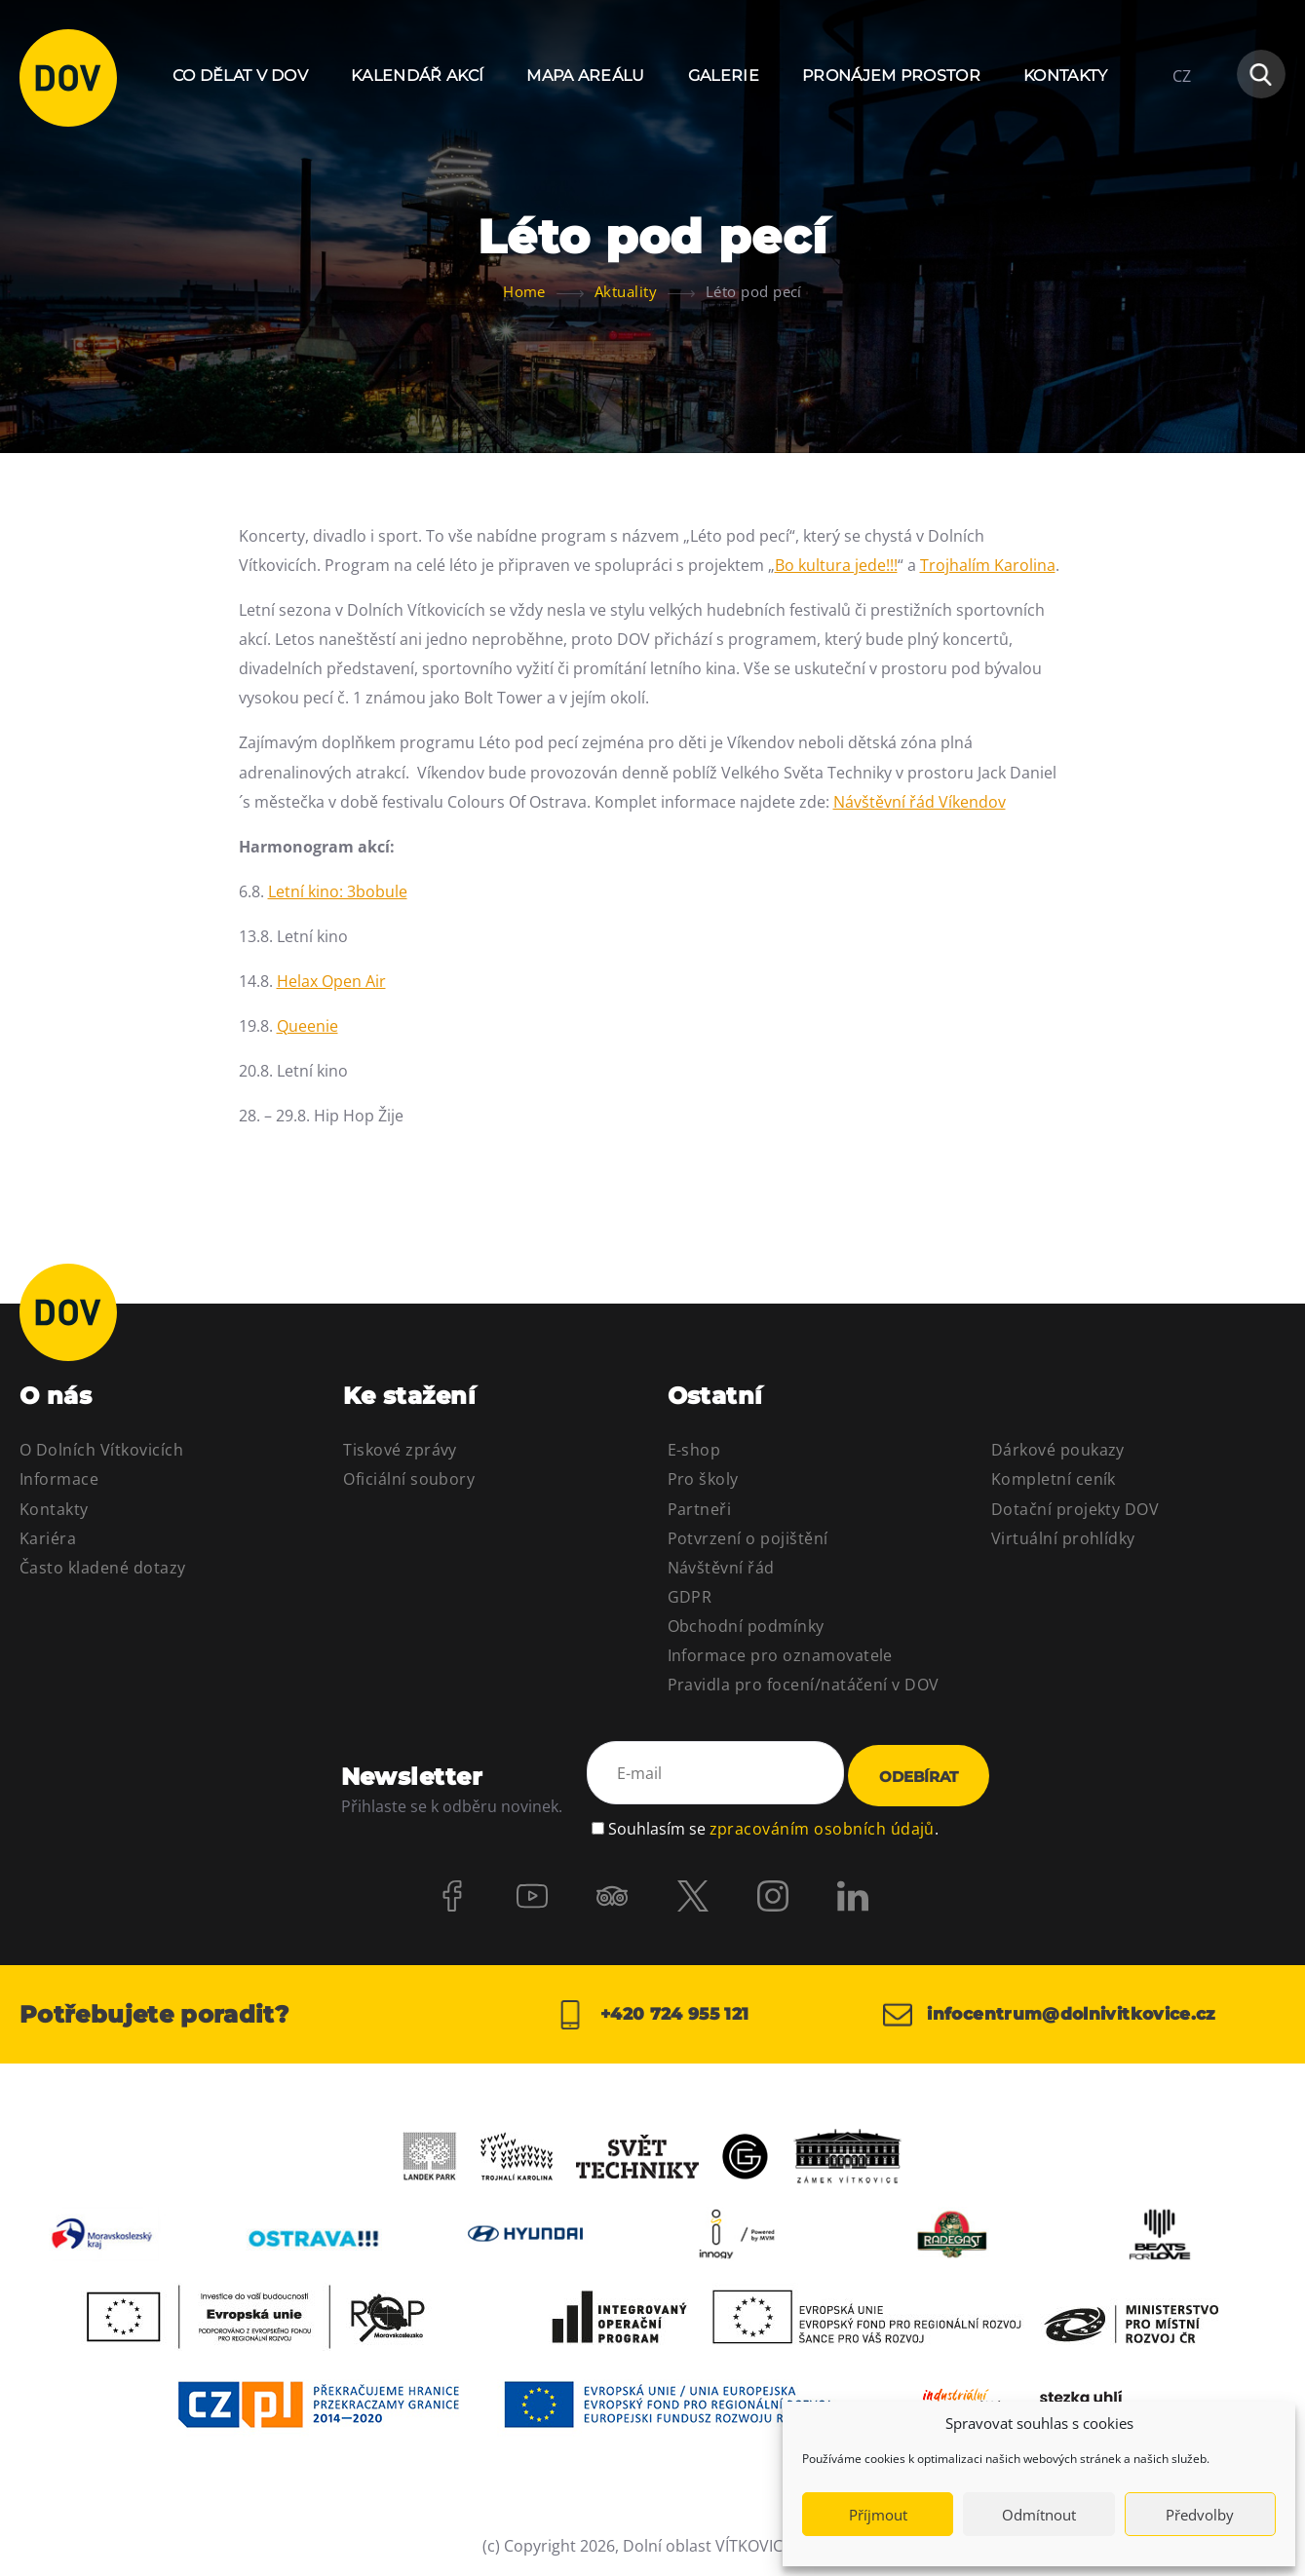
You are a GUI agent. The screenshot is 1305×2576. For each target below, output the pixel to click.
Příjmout (878, 2514)
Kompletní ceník (1053, 1479)
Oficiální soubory (409, 1479)
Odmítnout (1039, 2514)
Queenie (307, 1026)
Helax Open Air (331, 981)
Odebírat (918, 1776)
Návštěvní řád (721, 1567)
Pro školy (703, 1479)
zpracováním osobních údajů (822, 1826)
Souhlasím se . (773, 1825)
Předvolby (1200, 2514)
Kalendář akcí (417, 75)
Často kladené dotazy (102, 1567)
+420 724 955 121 (652, 2014)
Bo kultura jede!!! (836, 565)
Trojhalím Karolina (988, 565)
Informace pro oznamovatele (780, 1655)
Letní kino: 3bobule (337, 891)
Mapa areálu (585, 75)
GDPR (690, 1597)
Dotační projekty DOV (1075, 1509)
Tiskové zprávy (400, 1449)
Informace (58, 1479)
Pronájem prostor (891, 75)
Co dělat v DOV (240, 75)
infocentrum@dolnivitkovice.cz (1059, 2014)
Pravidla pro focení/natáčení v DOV (804, 1684)
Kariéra (47, 1538)
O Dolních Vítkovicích (101, 1449)
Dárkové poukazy (1058, 1449)
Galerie (723, 75)
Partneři (700, 1509)
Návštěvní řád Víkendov (919, 802)
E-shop (694, 1449)
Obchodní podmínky (746, 1626)
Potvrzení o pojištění (748, 1538)
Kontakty (1065, 75)
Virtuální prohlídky (1063, 1538)
